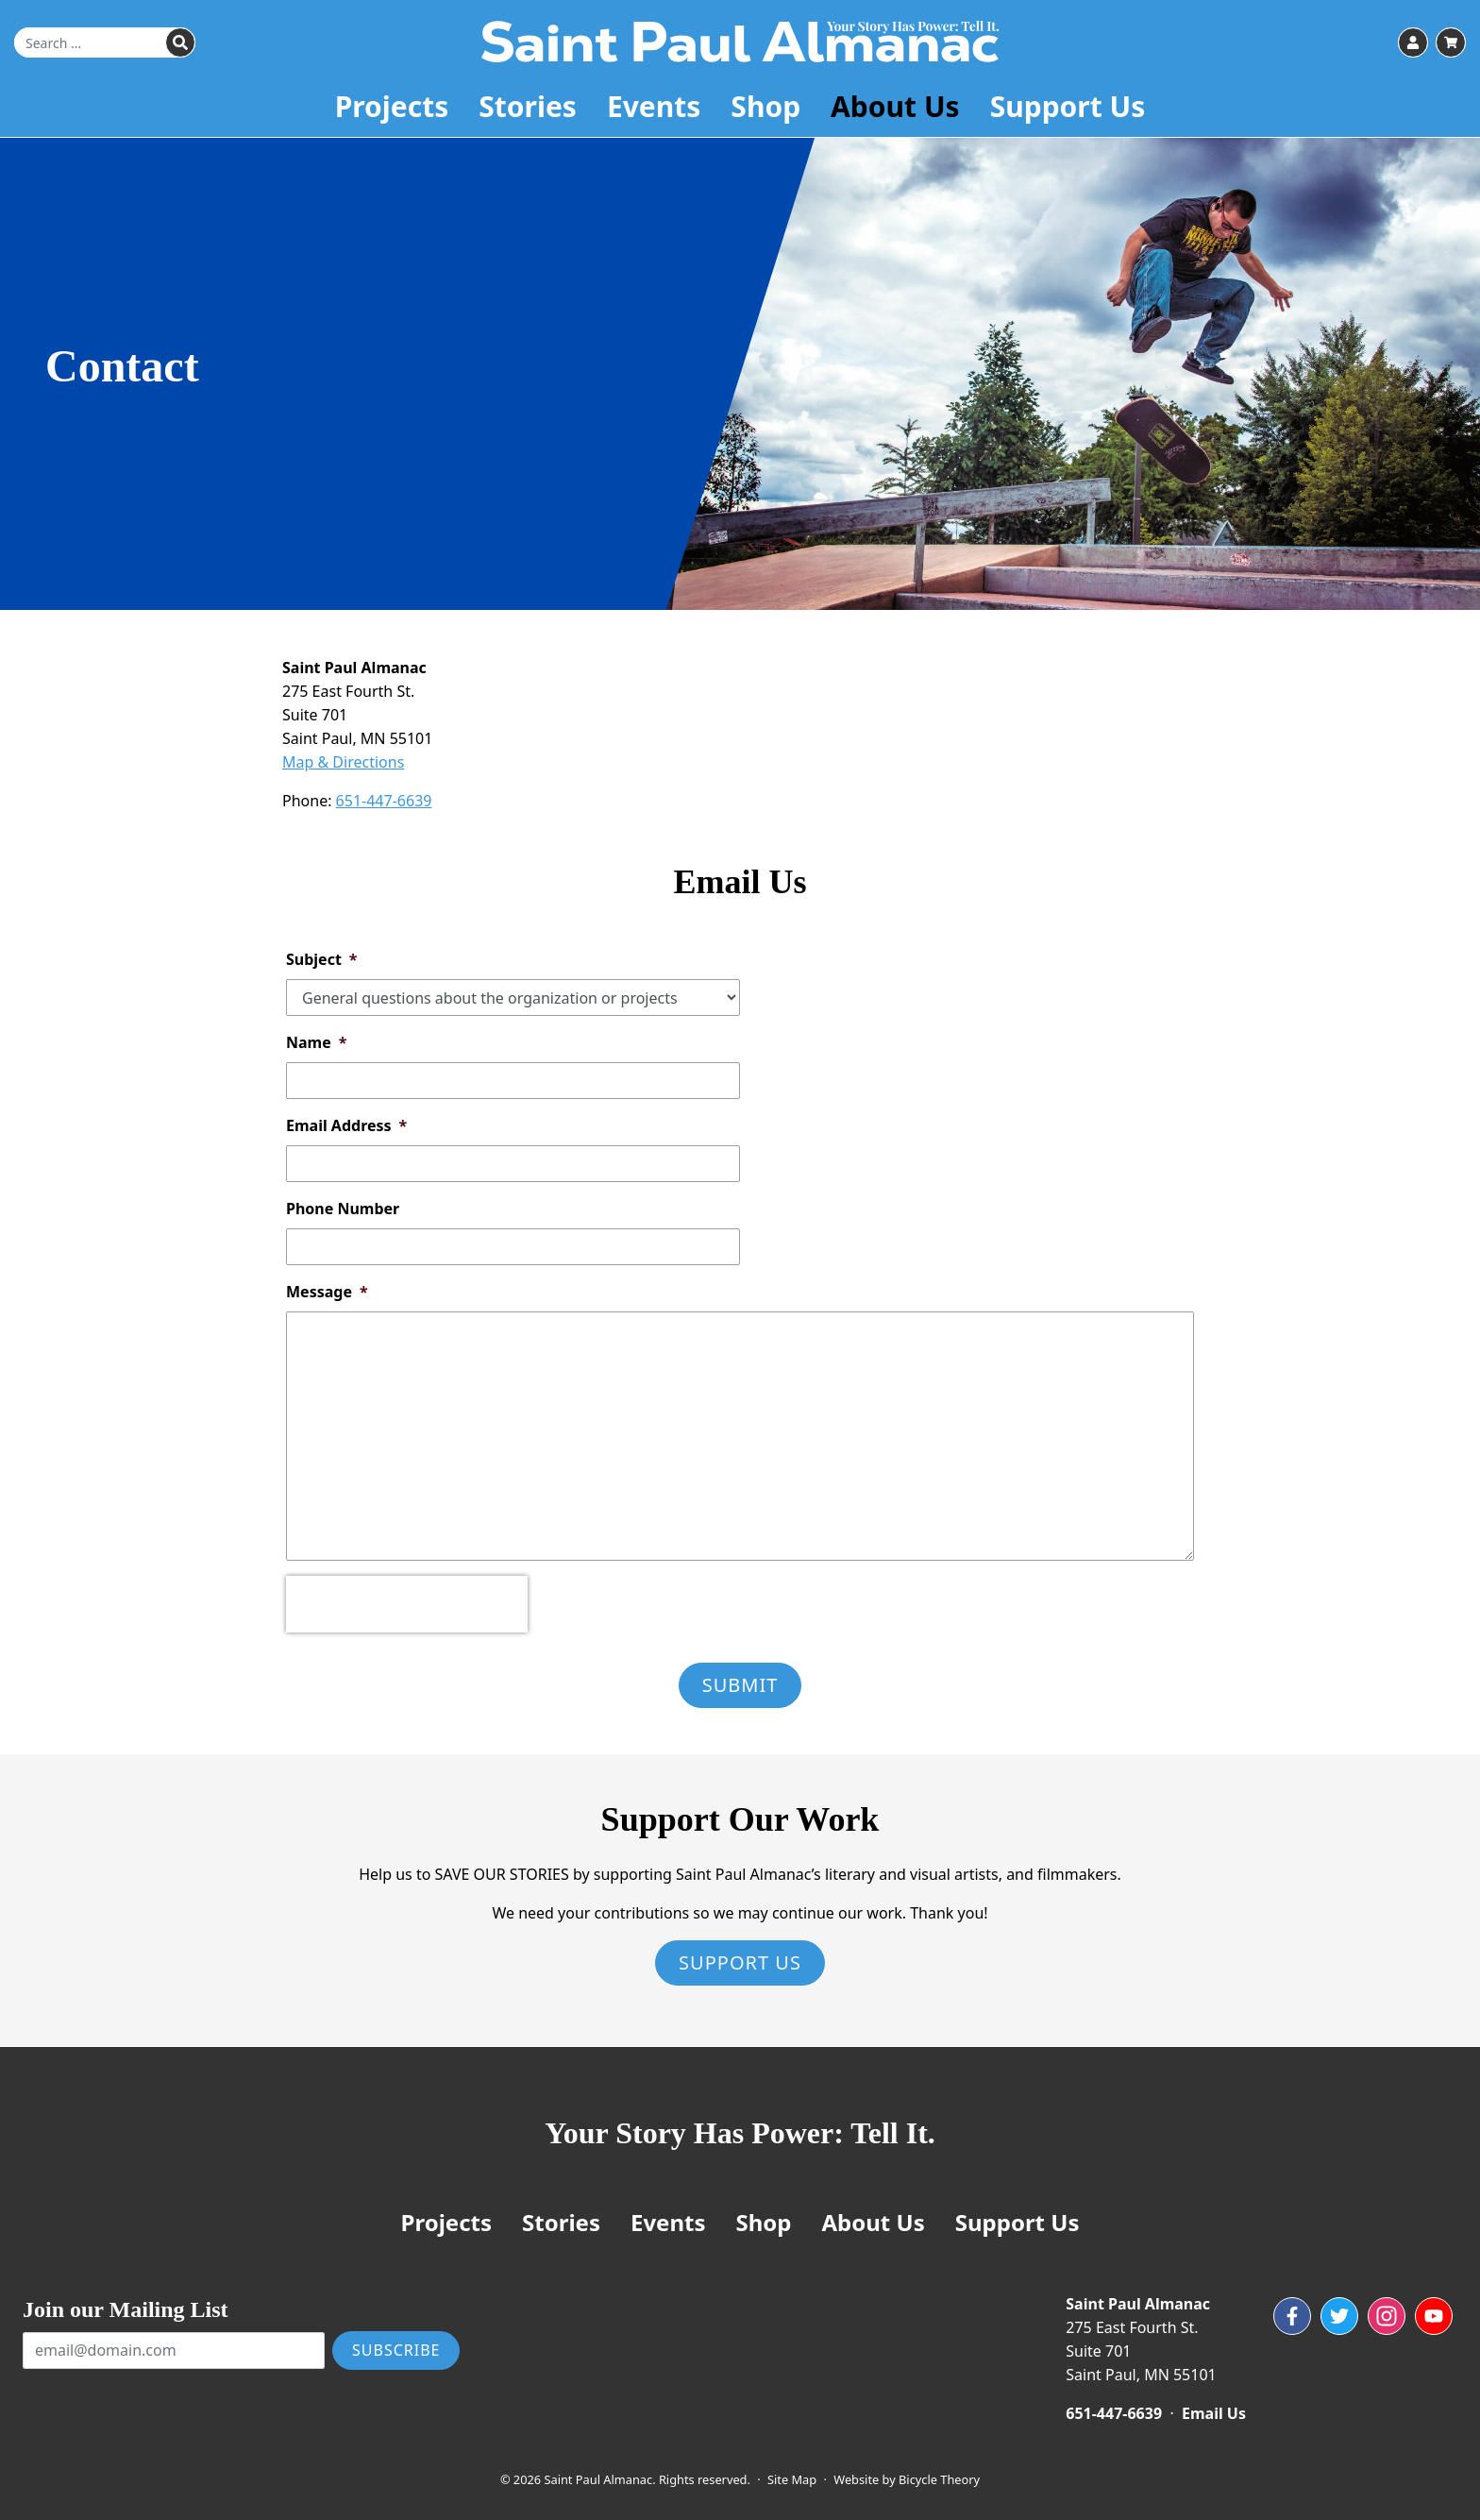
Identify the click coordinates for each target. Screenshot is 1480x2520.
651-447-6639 (384, 800)
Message (327, 1291)
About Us (895, 108)
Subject (322, 959)
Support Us (1068, 108)
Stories (528, 108)
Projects (392, 108)
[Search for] (104, 43)
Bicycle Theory (939, 2479)
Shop (765, 108)
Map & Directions (343, 762)
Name (316, 1042)
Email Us (1214, 2413)
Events (653, 108)
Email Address (346, 1125)
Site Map (791, 2479)
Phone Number (342, 1208)
